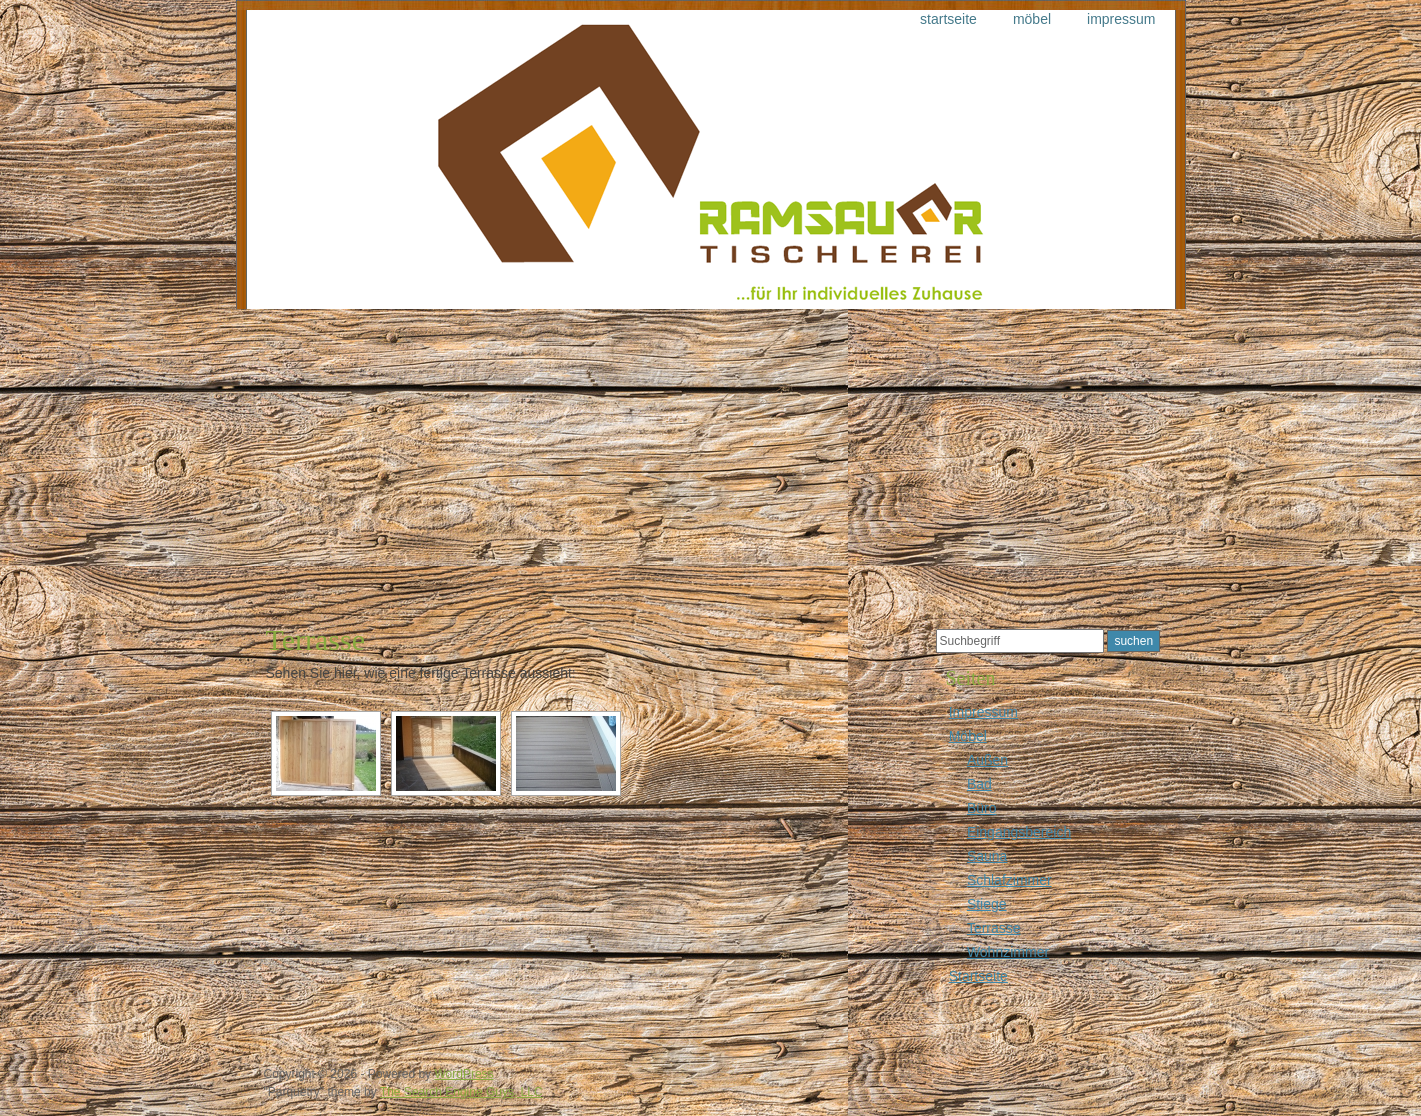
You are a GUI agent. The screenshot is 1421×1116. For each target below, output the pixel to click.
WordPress (463, 1074)
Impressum (1121, 19)
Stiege (987, 904)
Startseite (948, 19)
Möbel (1032, 19)
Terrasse (316, 639)
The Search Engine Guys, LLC (461, 1092)
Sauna (987, 856)
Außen (987, 760)
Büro (982, 808)
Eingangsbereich (1019, 832)
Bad (979, 784)
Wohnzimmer (1008, 952)
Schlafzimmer (1009, 880)
